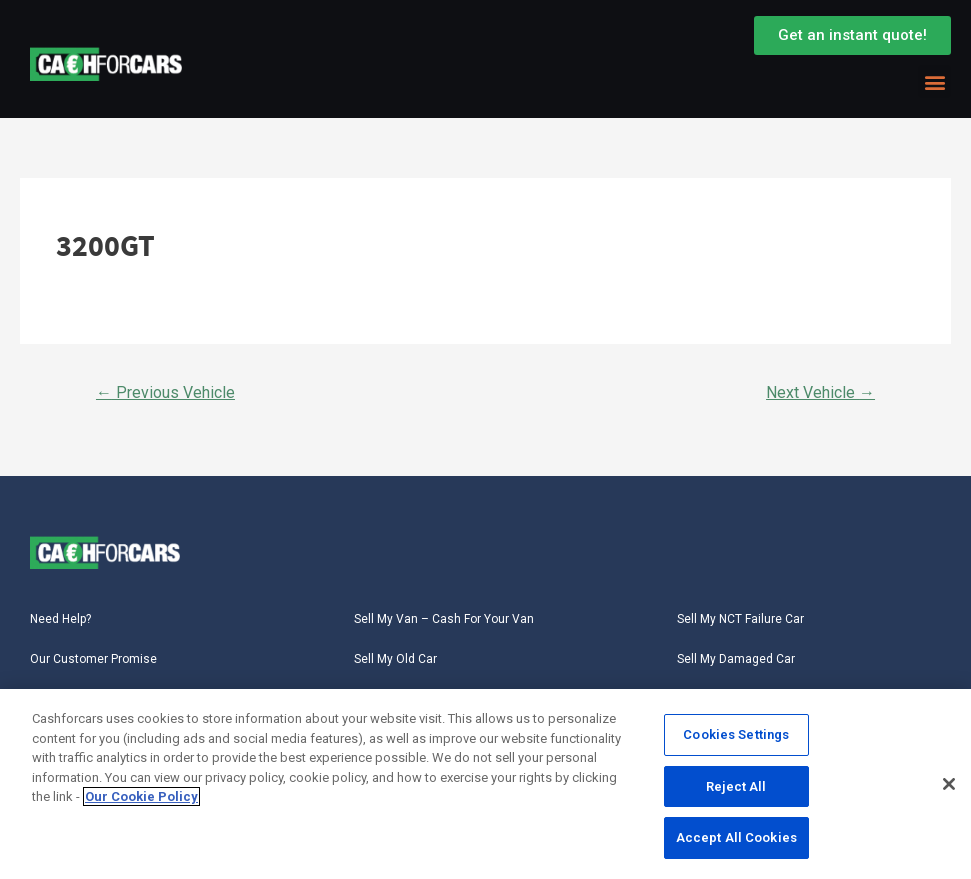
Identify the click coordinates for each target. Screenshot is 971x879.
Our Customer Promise (93, 659)
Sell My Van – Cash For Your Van (444, 619)
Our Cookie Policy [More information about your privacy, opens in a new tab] (141, 797)
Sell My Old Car (395, 659)
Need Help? (60, 619)
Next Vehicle (820, 392)
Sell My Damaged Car (736, 659)
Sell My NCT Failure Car (740, 619)
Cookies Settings (736, 735)
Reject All (736, 787)
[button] (934, 81)
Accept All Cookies (736, 838)
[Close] (949, 785)
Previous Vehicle (165, 392)
